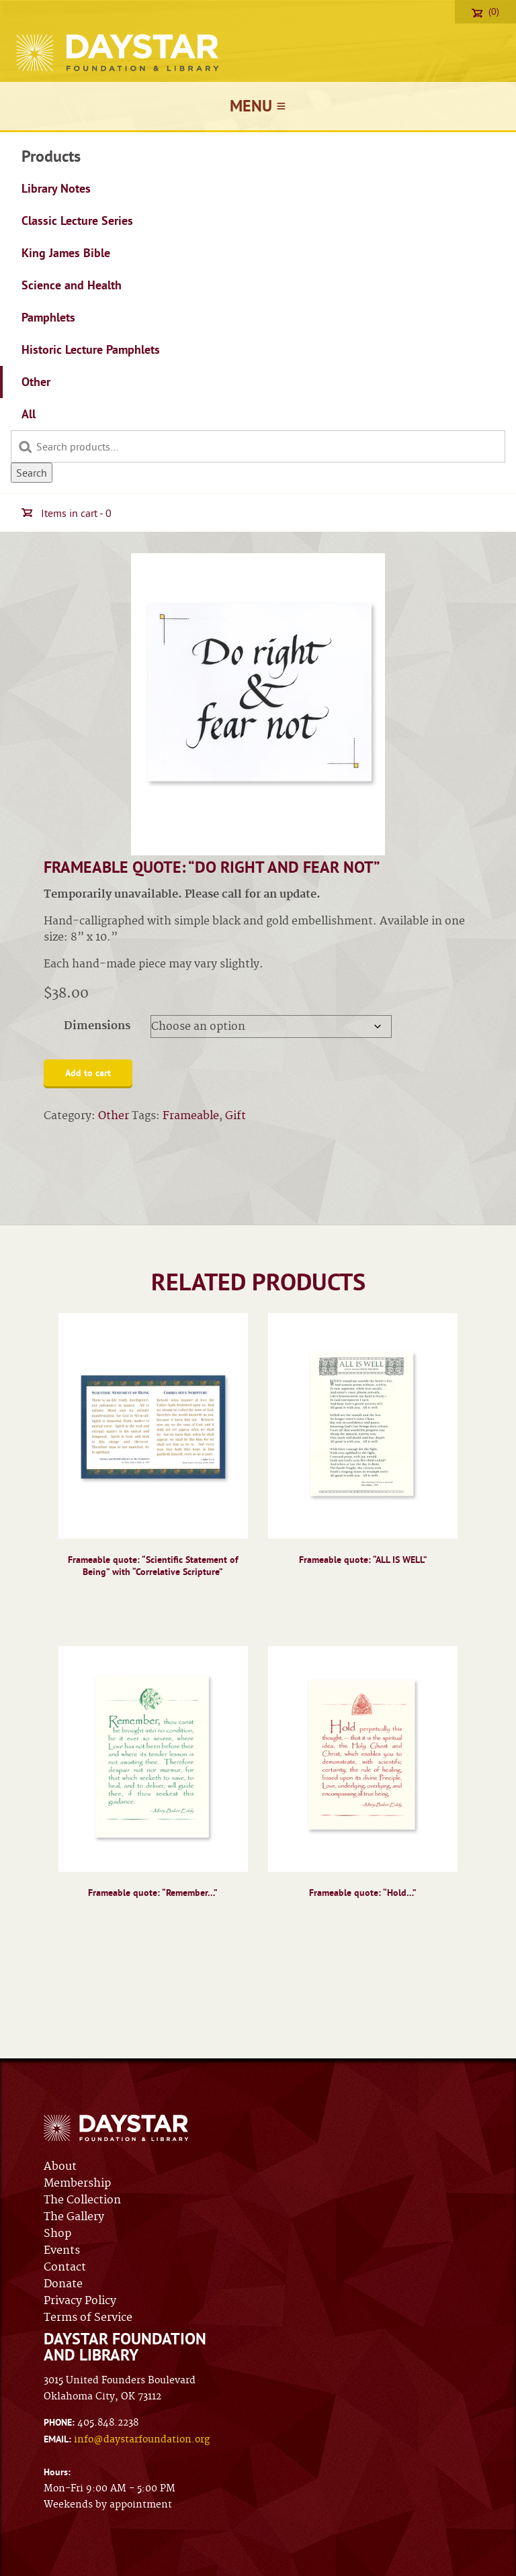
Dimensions (97, 1026)
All (29, 414)
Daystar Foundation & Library (118, 52)
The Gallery (74, 2217)
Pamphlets (48, 317)
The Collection (82, 2200)
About (60, 2166)
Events (62, 2250)
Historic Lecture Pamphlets (91, 349)
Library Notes (56, 188)
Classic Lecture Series (77, 220)
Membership (77, 2183)
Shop (57, 2233)
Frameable (191, 1116)
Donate (63, 2284)
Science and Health (72, 285)
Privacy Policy (80, 2300)
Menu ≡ (258, 105)
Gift (235, 1116)
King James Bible (66, 252)
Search (31, 472)
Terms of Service (88, 2317)
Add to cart (88, 1073)
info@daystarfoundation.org (142, 2440)
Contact (65, 2267)
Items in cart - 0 (67, 513)
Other (36, 381)
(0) (485, 11)
